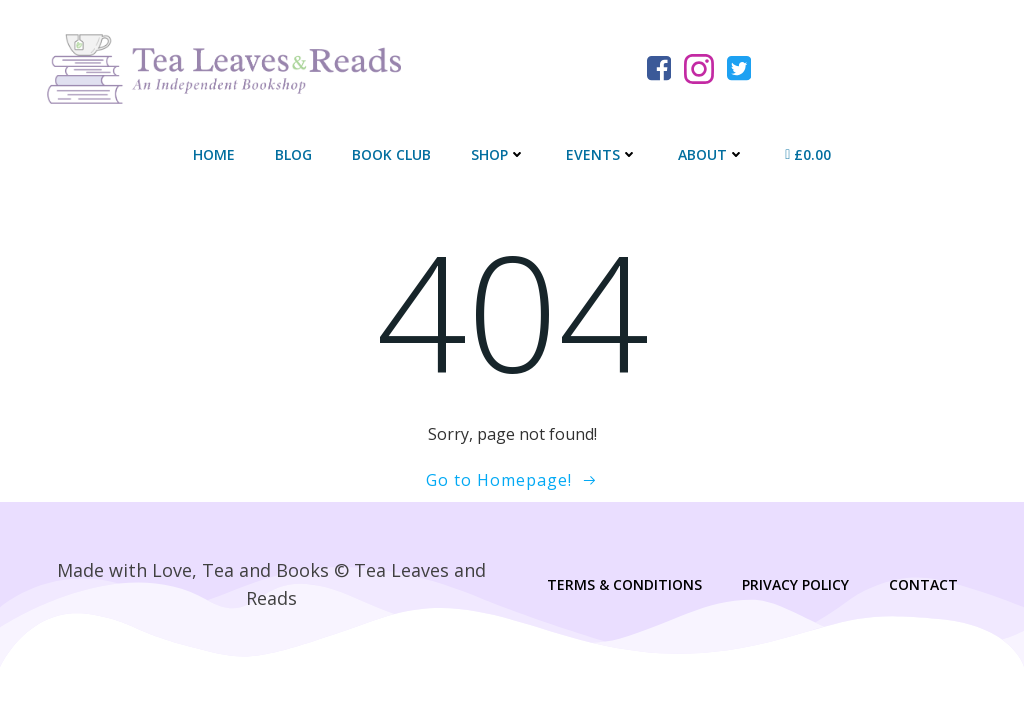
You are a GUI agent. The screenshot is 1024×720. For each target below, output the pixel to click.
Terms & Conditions (623, 586)
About (711, 155)
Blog (293, 155)
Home (214, 155)
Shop (498, 155)
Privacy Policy (794, 586)
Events (602, 155)
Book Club (391, 155)
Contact (922, 586)
